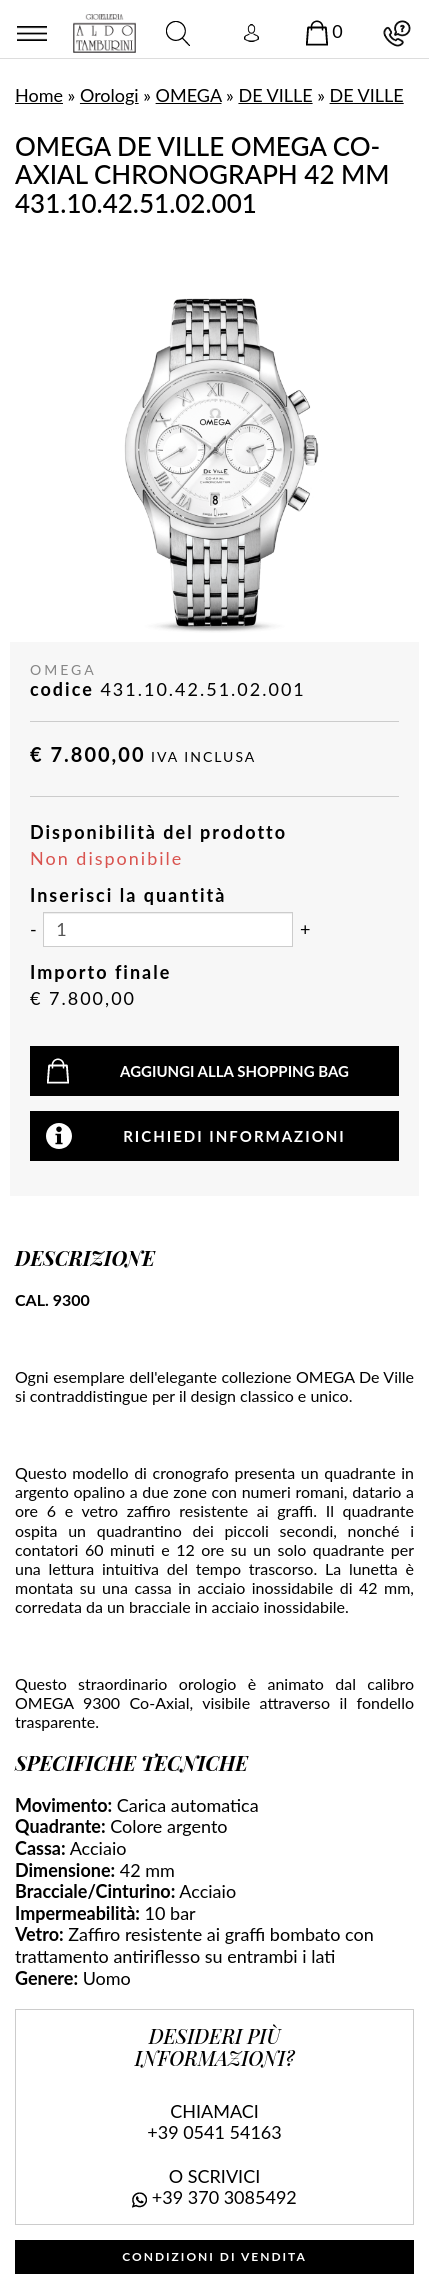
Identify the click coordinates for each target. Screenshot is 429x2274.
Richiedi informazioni (234, 1136)
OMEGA (189, 95)
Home (39, 95)
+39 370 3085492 (224, 2197)
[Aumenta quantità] (305, 930)
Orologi (109, 95)
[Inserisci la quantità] (168, 929)
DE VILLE (275, 95)
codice (62, 689)
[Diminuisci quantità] (33, 930)
